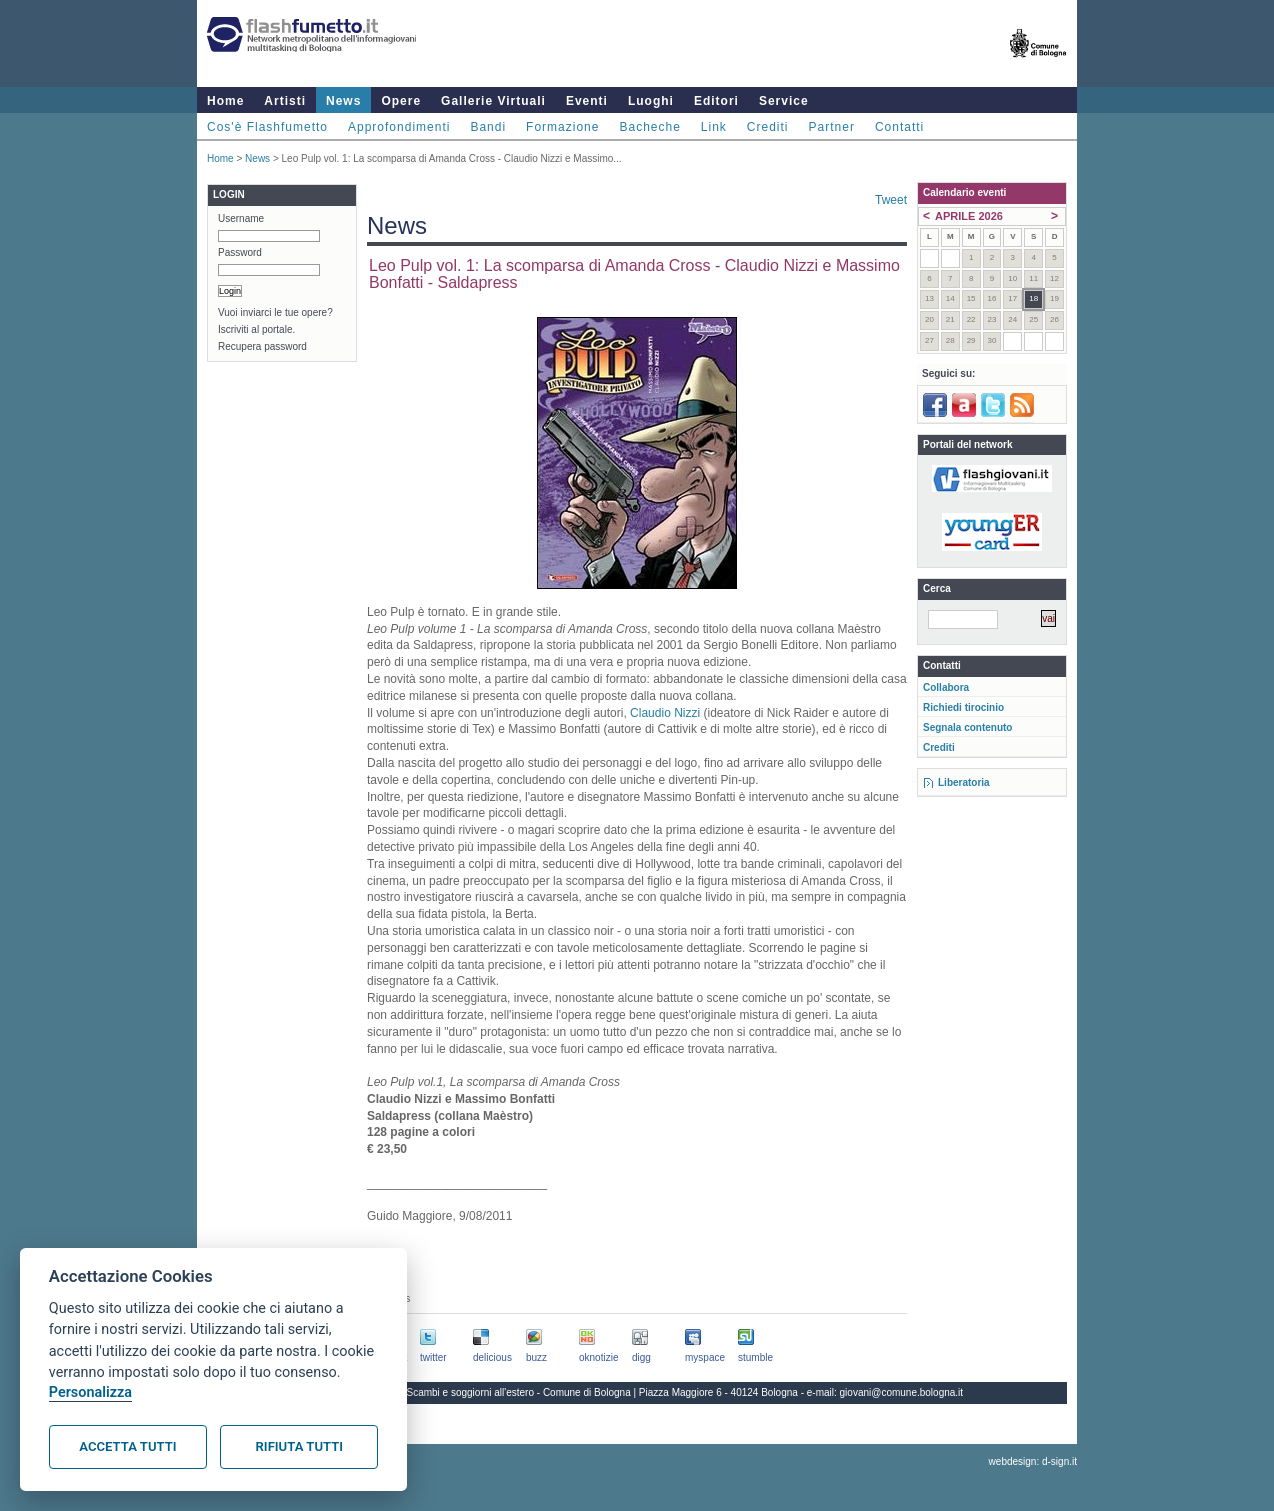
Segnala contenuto (967, 727)
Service (784, 101)
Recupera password (262, 346)
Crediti (768, 127)
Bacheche (649, 127)
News (343, 101)
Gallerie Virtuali (493, 101)
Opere (401, 101)
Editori (716, 101)
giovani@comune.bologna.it (902, 1392)
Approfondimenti (399, 127)
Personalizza (90, 1392)
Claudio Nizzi (665, 713)
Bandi (488, 127)
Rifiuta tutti (299, 1446)
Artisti (285, 101)
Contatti (899, 127)
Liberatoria (964, 782)
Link (714, 127)
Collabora (946, 687)
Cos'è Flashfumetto (267, 127)
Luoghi (651, 101)
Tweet (891, 200)
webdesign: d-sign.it (1033, 1461)
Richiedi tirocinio (963, 707)
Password (240, 252)
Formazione (562, 127)
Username (241, 218)
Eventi (587, 101)
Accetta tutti (127, 1446)
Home (225, 101)
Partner (832, 127)
